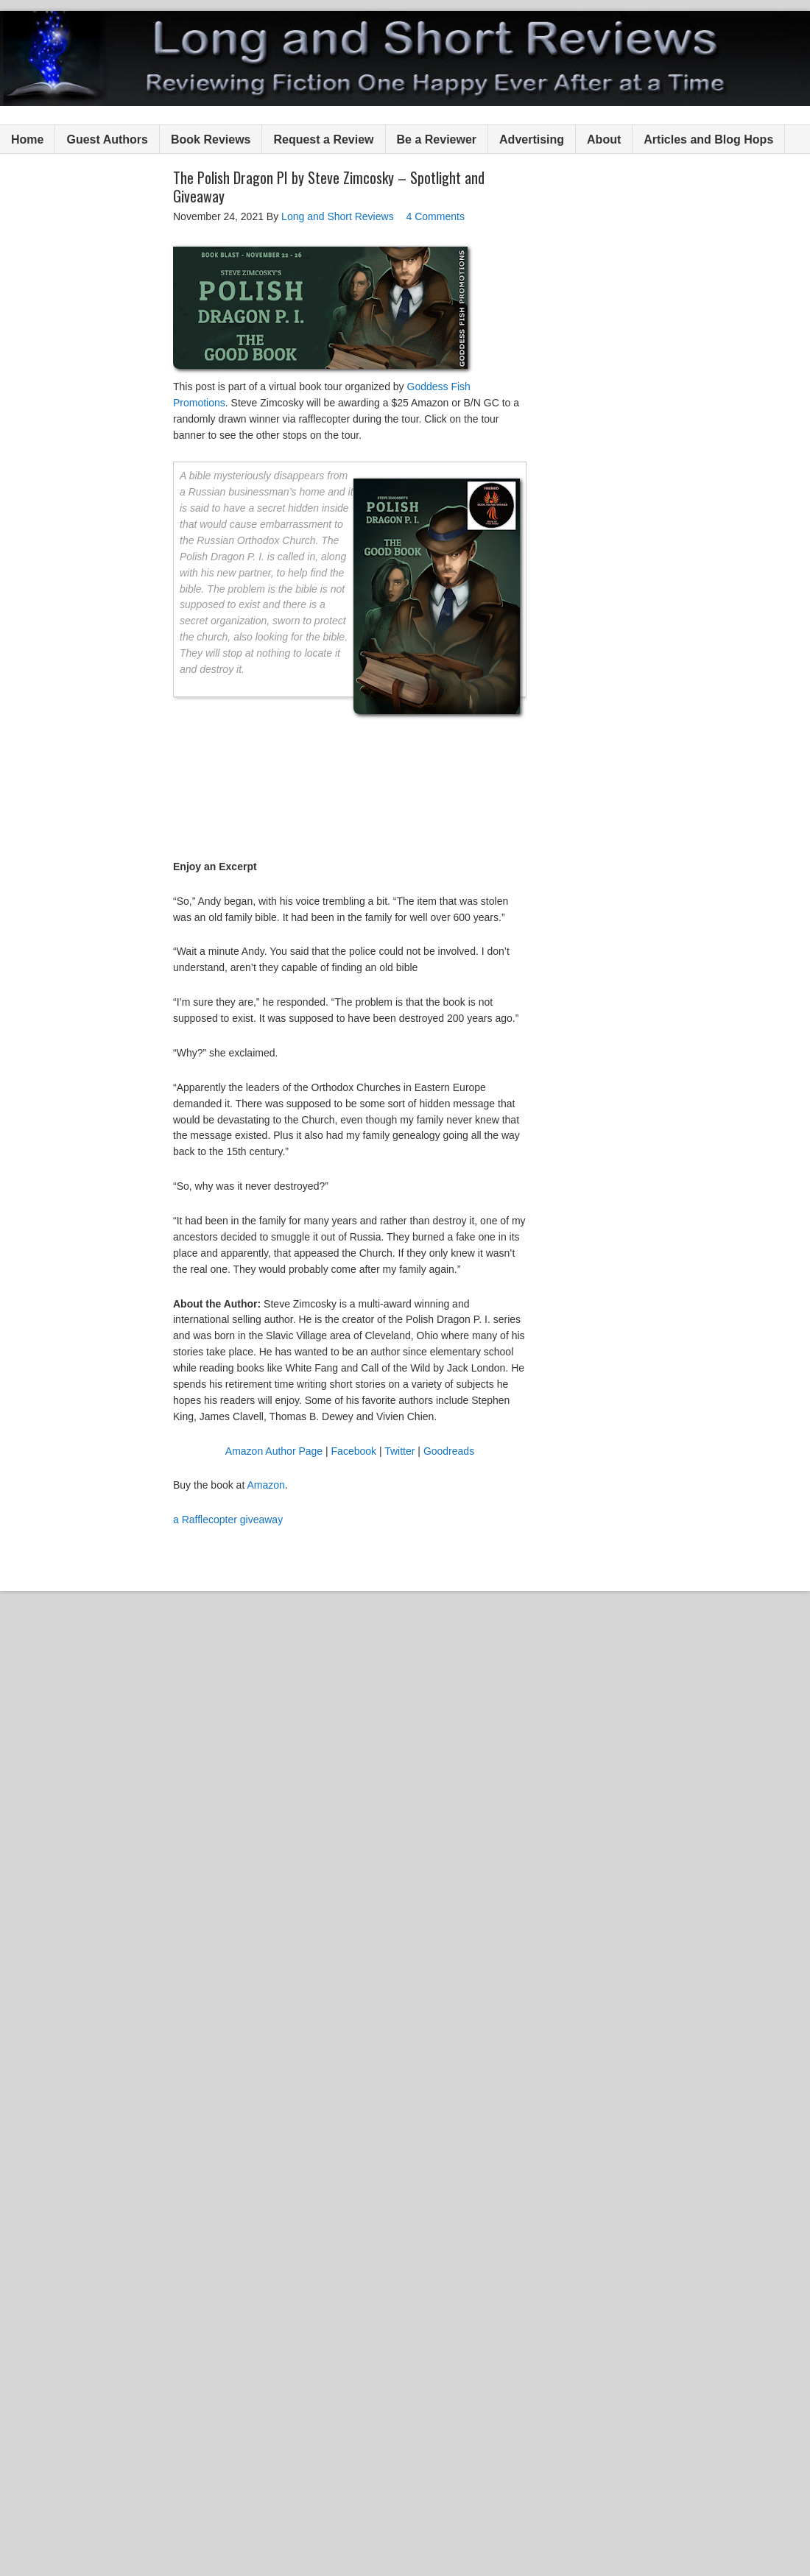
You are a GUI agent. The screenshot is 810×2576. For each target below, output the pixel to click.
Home (27, 139)
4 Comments (435, 216)
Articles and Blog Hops (708, 139)
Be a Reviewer (437, 139)
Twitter (399, 1451)
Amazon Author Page (274, 1451)
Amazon (265, 1485)
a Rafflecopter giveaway (228, 1519)
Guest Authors (107, 139)
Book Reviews (210, 139)
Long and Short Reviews (405, 58)
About (604, 139)
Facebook (353, 1451)
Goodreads (448, 1451)
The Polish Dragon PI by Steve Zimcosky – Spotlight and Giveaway (329, 186)
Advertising (531, 139)
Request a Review (323, 139)
